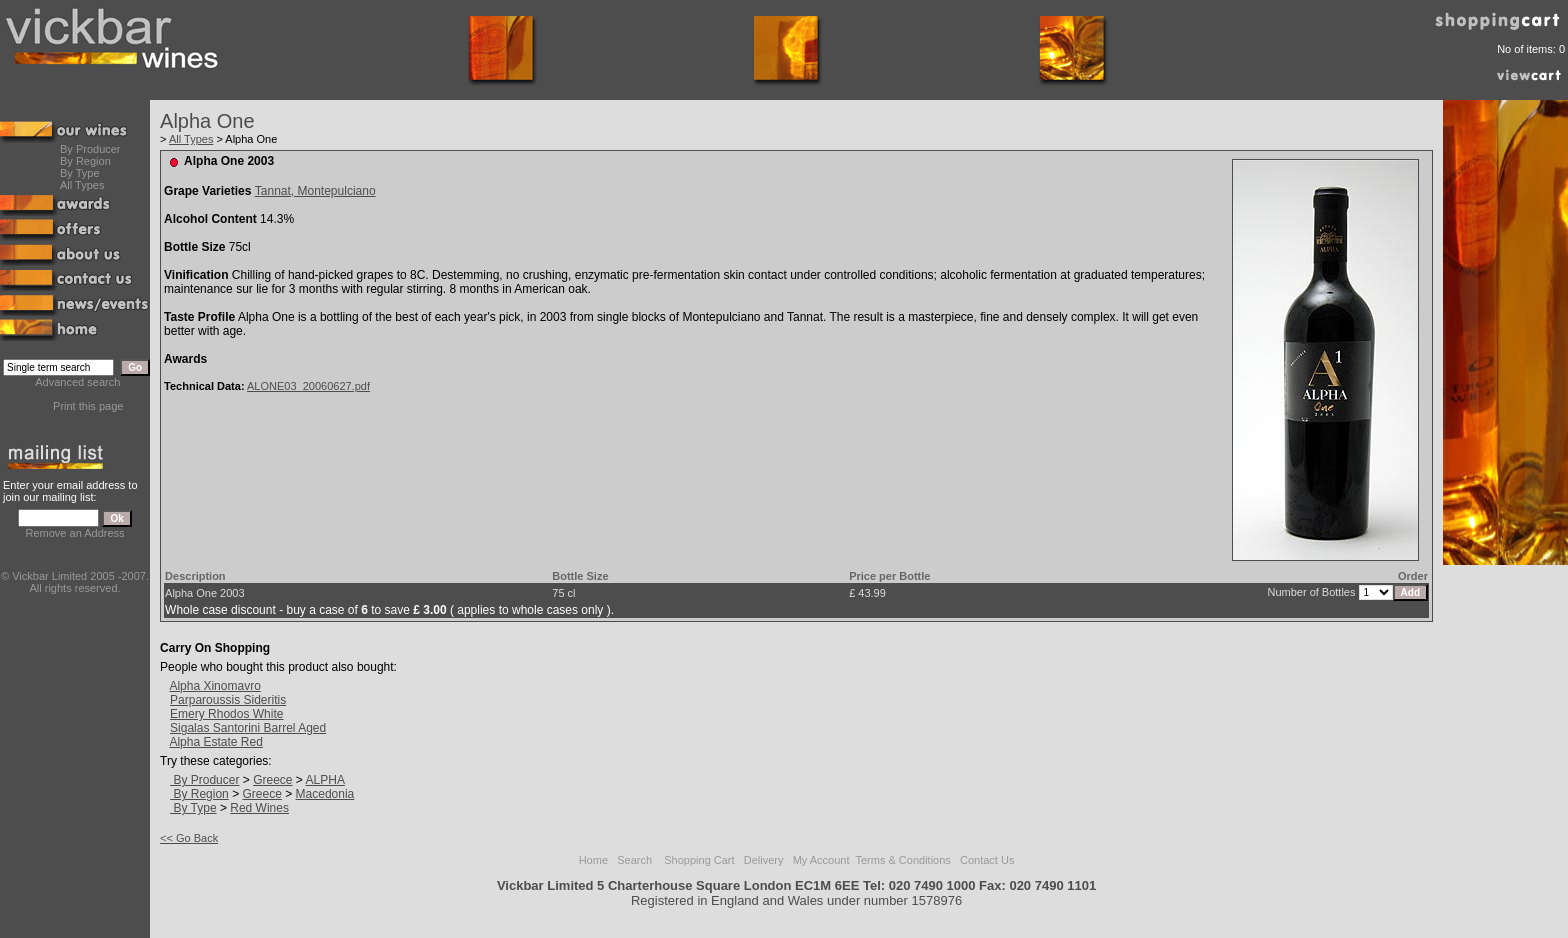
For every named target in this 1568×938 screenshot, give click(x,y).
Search (634, 860)
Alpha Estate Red (215, 742)
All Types (82, 185)
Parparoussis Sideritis (228, 700)
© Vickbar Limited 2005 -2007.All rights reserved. (75, 582)
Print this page (88, 406)
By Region (85, 161)
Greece (272, 780)
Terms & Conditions (902, 860)
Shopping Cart (699, 860)
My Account (821, 860)
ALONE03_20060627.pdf (308, 386)
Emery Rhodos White (226, 714)
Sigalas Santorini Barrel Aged (248, 728)
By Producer (90, 149)
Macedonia (325, 794)
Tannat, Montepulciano (315, 191)
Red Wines (259, 808)
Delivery (764, 860)
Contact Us (987, 860)
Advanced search (77, 382)
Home (593, 860)
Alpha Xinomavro (214, 686)
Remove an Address (75, 533)
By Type (80, 173)
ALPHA (325, 780)
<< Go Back (189, 838)
